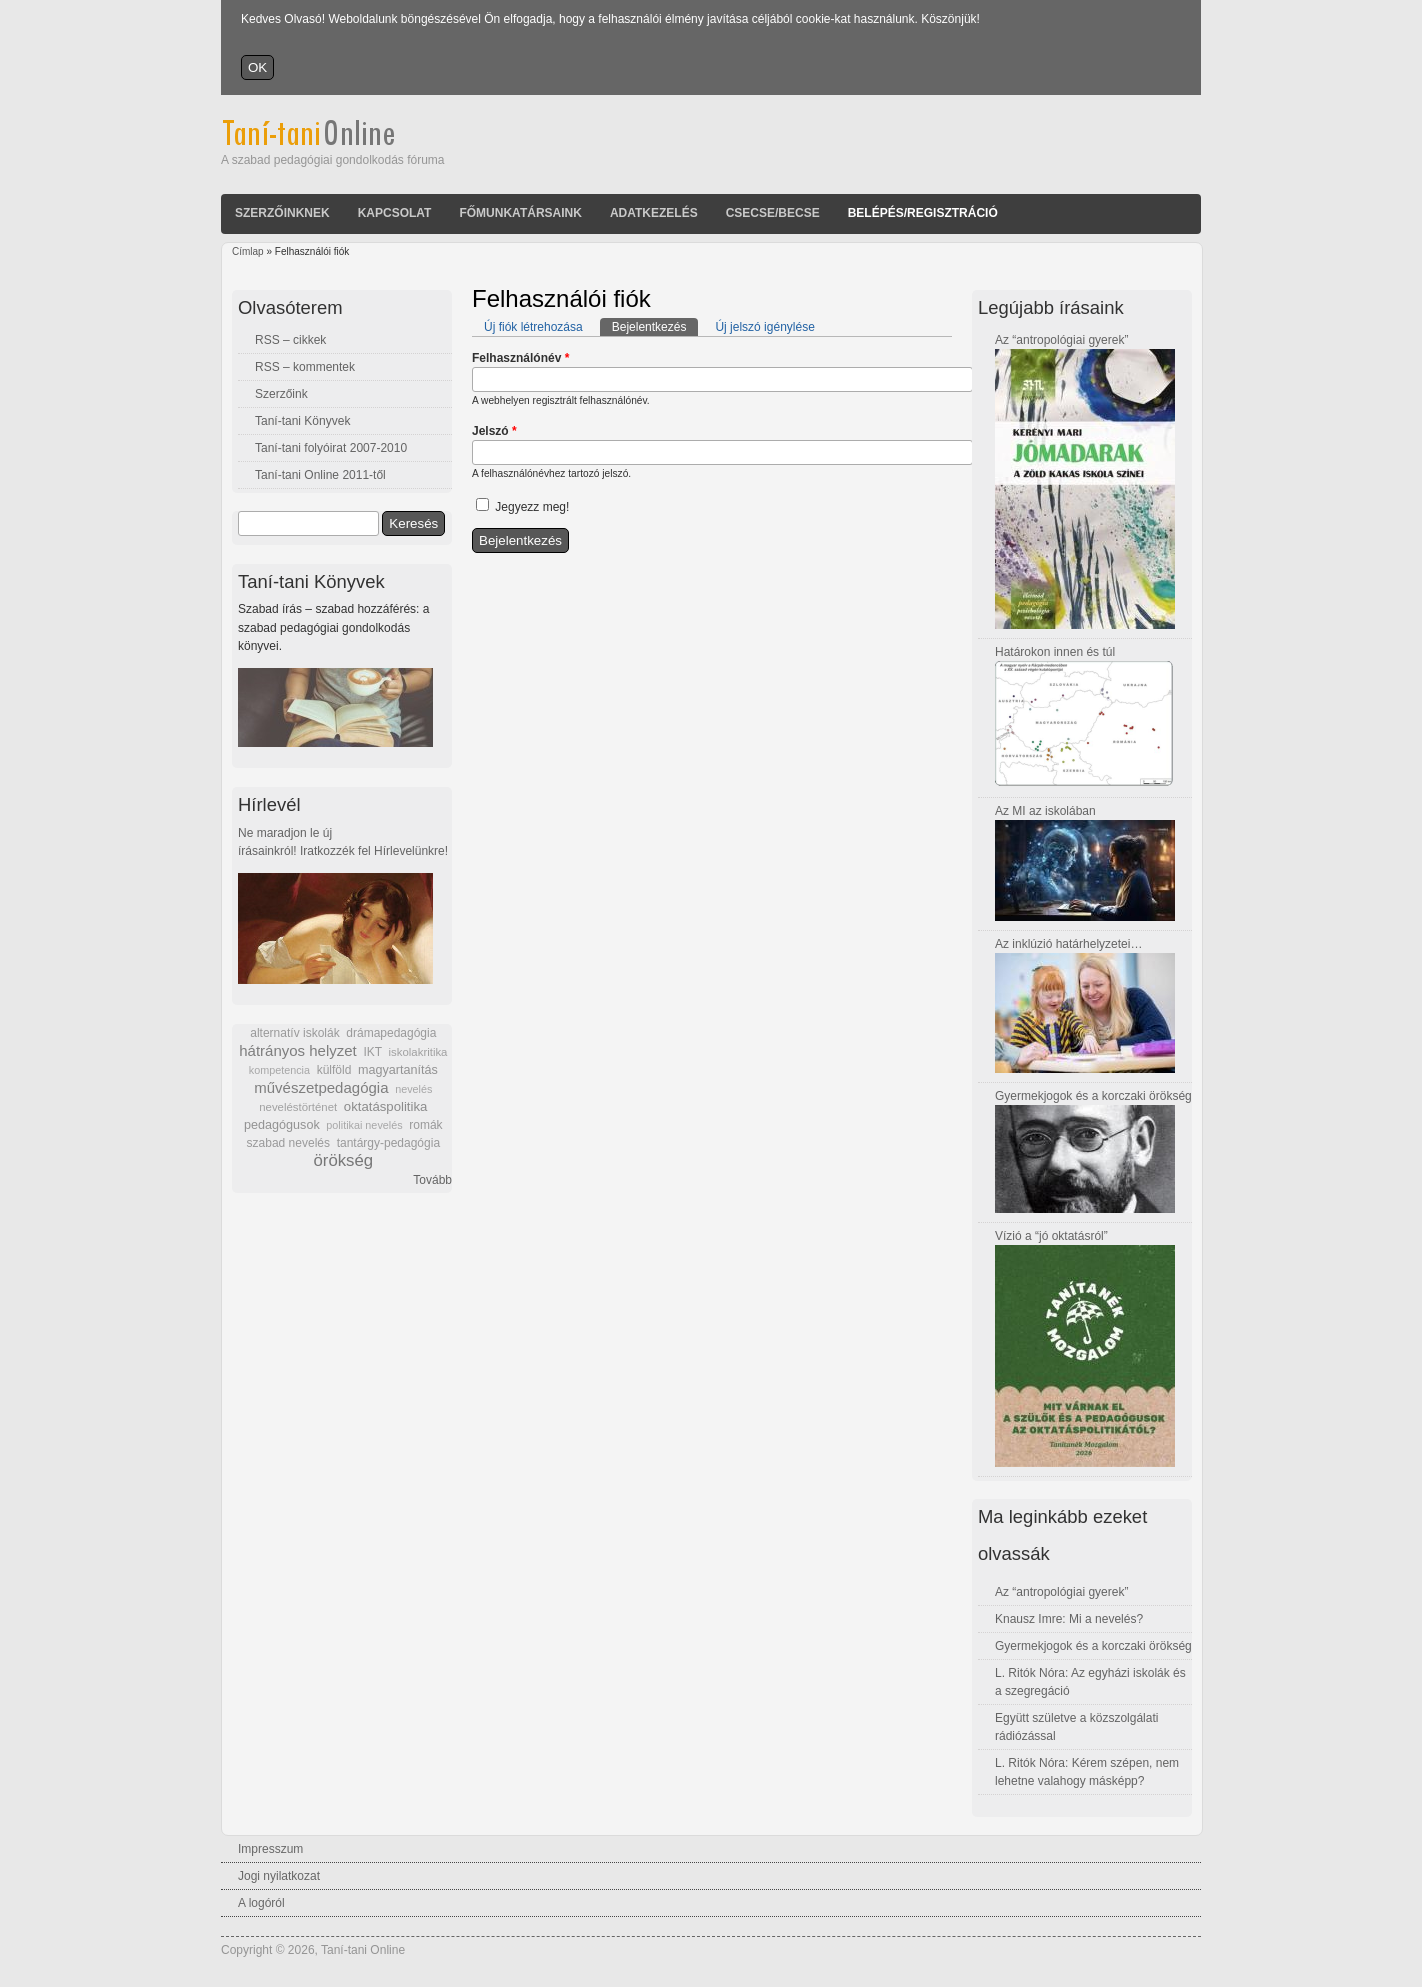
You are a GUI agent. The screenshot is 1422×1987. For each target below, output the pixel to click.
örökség (343, 1160)
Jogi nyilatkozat (279, 1876)
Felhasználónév (520, 358)
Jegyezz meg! (532, 507)
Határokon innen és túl (1055, 652)
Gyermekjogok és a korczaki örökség (1093, 1096)
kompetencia (279, 1070)
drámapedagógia (391, 1033)
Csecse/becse (773, 213)
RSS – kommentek (305, 367)
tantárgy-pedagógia (388, 1143)
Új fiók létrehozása (533, 327)
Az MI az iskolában (1045, 811)
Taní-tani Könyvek (302, 421)
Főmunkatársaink (520, 213)
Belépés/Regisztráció (923, 213)
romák (425, 1125)
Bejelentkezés (655, 326)
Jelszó (494, 431)
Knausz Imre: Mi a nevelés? (1069, 1619)
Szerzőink (281, 394)
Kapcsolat (395, 213)
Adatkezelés (654, 213)
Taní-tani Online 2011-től (320, 475)
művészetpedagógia (321, 1087)
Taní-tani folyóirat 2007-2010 (331, 448)
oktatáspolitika (386, 1106)
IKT (372, 1052)
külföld (334, 1070)
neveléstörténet (298, 1107)
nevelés (413, 1089)
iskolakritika (418, 1052)
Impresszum (270, 1849)
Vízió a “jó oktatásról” (1051, 1236)
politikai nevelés (364, 1125)
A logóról (261, 1903)
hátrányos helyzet (298, 1050)
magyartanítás (398, 1070)
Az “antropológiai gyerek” (1061, 340)
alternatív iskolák (294, 1033)
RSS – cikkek (290, 340)
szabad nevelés (288, 1143)
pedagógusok (282, 1125)
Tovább (432, 1180)
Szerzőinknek (282, 213)
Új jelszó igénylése (764, 327)
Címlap (248, 251)
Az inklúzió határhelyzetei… (1068, 944)
